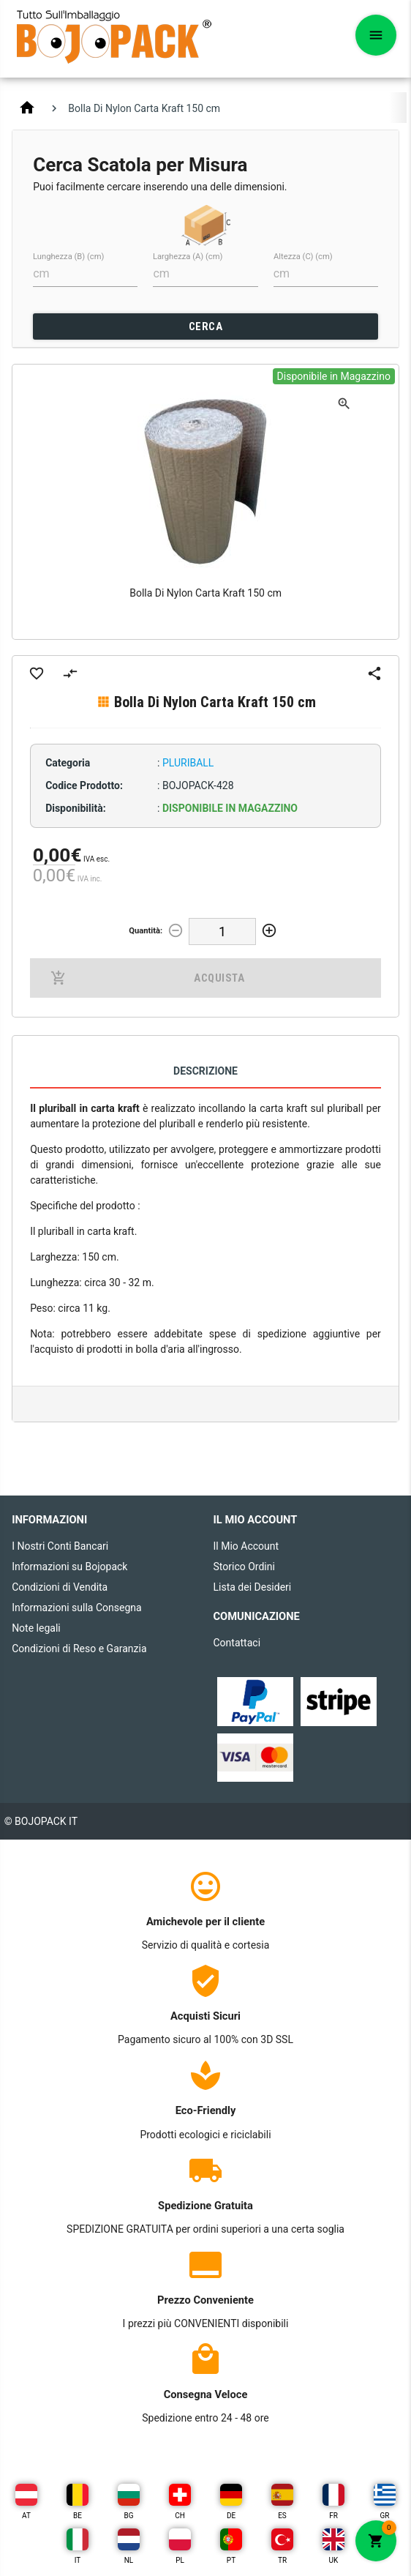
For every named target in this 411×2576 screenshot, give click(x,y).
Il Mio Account (246, 1546)
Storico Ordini (244, 1566)
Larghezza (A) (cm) (187, 256)
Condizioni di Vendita (60, 1587)
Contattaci (237, 1643)
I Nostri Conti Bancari (60, 1546)
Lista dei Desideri (253, 1587)
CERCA (206, 326)
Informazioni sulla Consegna (77, 1607)
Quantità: (145, 931)
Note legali (36, 1628)
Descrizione (205, 1071)
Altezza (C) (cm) (303, 256)
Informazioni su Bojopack (69, 1566)
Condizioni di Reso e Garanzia (79, 1648)
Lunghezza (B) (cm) (68, 256)
